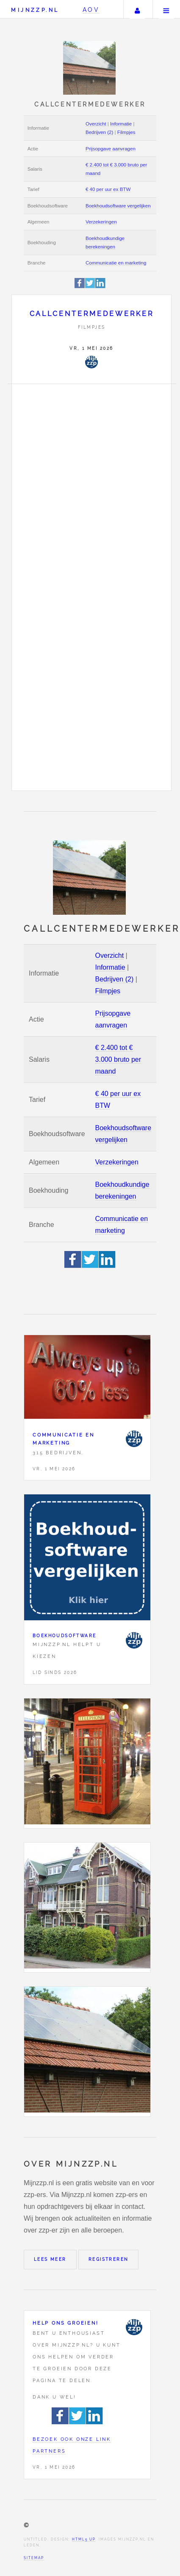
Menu (166, 9)
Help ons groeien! (66, 2323)
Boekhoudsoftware (64, 1635)
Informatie (121, 123)
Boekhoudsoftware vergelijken (118, 205)
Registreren (108, 2259)
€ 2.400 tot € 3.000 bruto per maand (118, 1059)
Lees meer (50, 2259)
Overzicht (96, 123)
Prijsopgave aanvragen (111, 148)
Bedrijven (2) (99, 132)
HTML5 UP (83, 2539)
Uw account (137, 9)
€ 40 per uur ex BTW (108, 189)
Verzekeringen (101, 221)
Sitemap (34, 2558)
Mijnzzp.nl (35, 10)
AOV (91, 9)
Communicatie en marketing (116, 262)
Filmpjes (126, 132)
